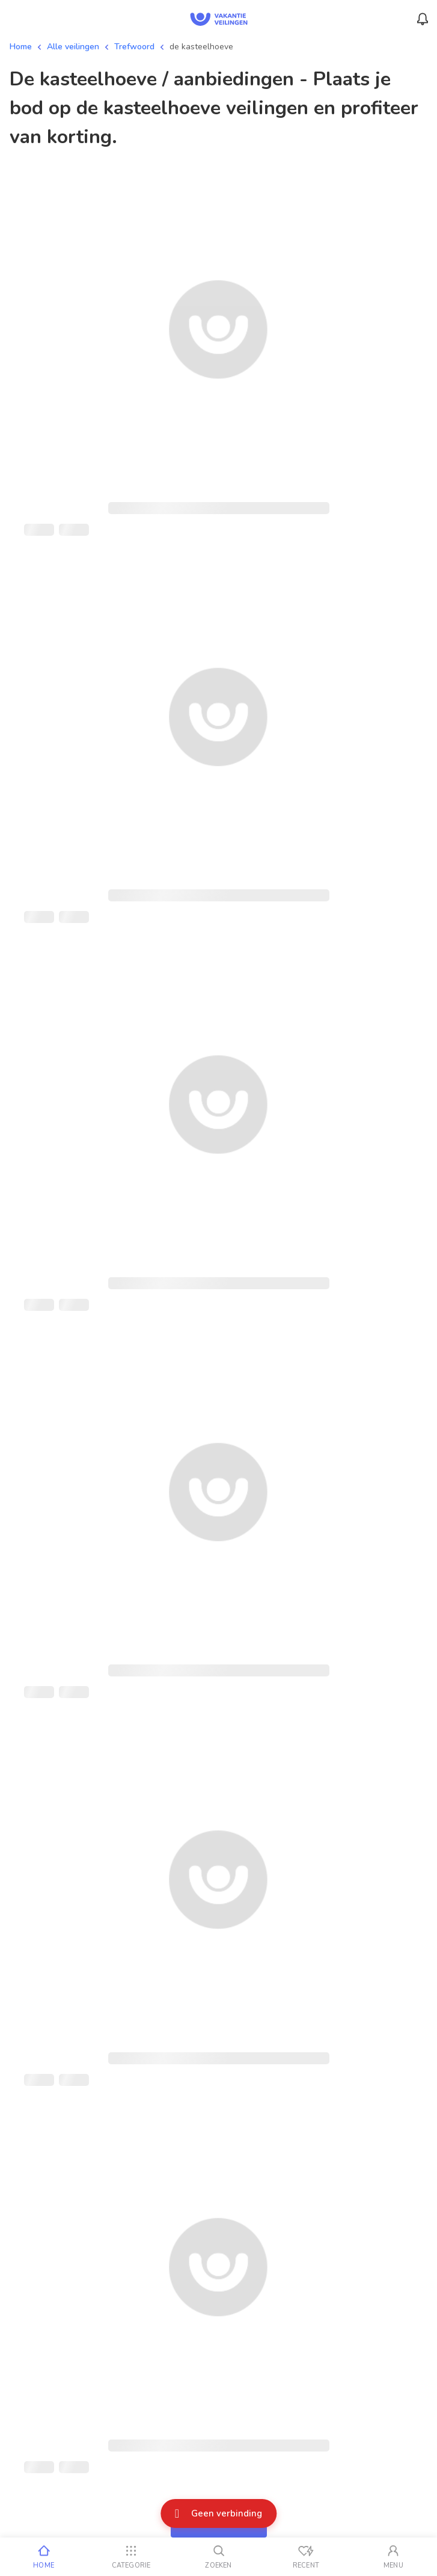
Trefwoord (134, 46)
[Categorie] (130, 2557)
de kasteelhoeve (201, 46)
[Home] (43, 2557)
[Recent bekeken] (305, 2557)
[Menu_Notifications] (422, 19)
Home (21, 46)
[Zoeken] (218, 2557)
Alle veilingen (73, 46)
